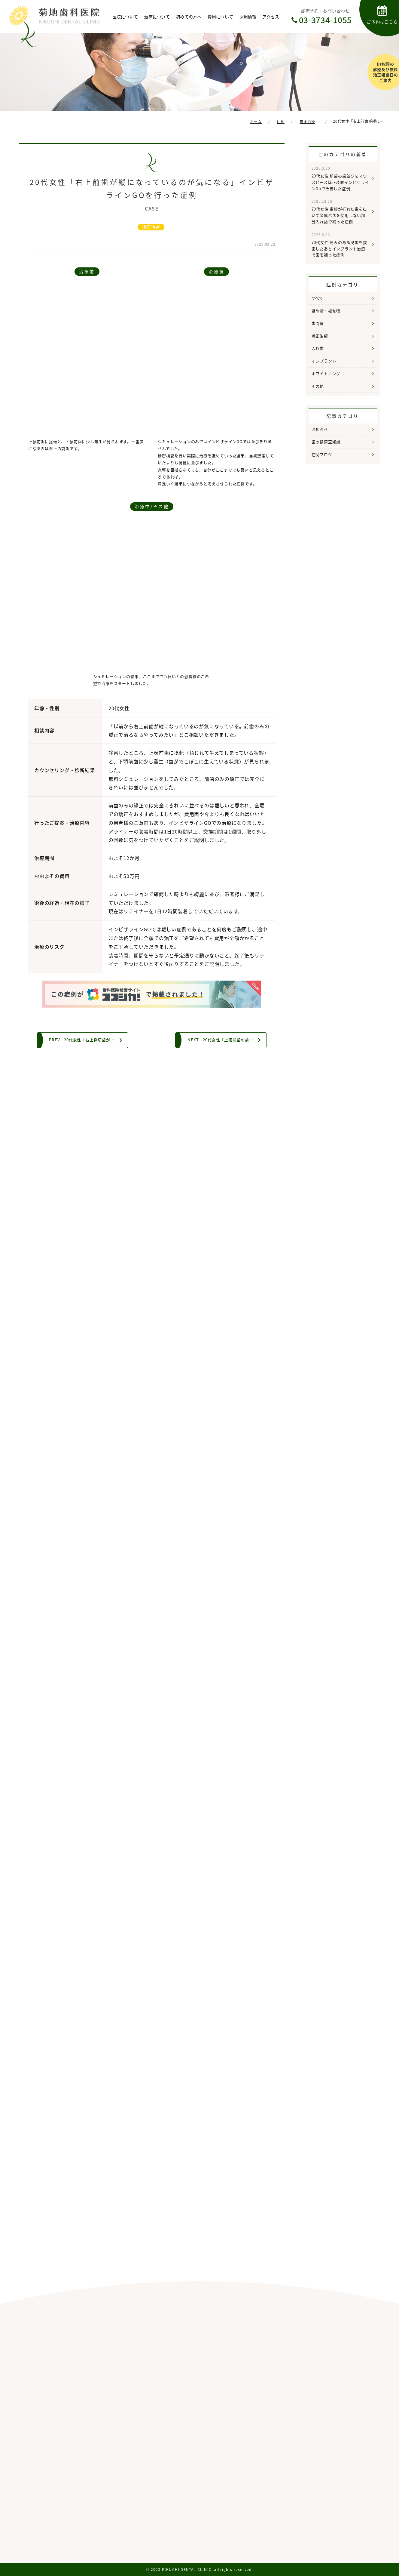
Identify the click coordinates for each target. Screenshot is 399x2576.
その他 (318, 386)
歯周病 (318, 323)
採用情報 (247, 17)
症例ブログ (322, 454)
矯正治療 (151, 227)
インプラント (324, 361)
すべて (317, 298)
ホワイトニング (326, 373)
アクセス (270, 17)
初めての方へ (189, 17)
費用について (220, 17)
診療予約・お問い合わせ (325, 17)
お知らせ (320, 429)
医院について (125, 17)
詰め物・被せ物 (326, 310)
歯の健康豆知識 (326, 442)
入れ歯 (318, 348)
